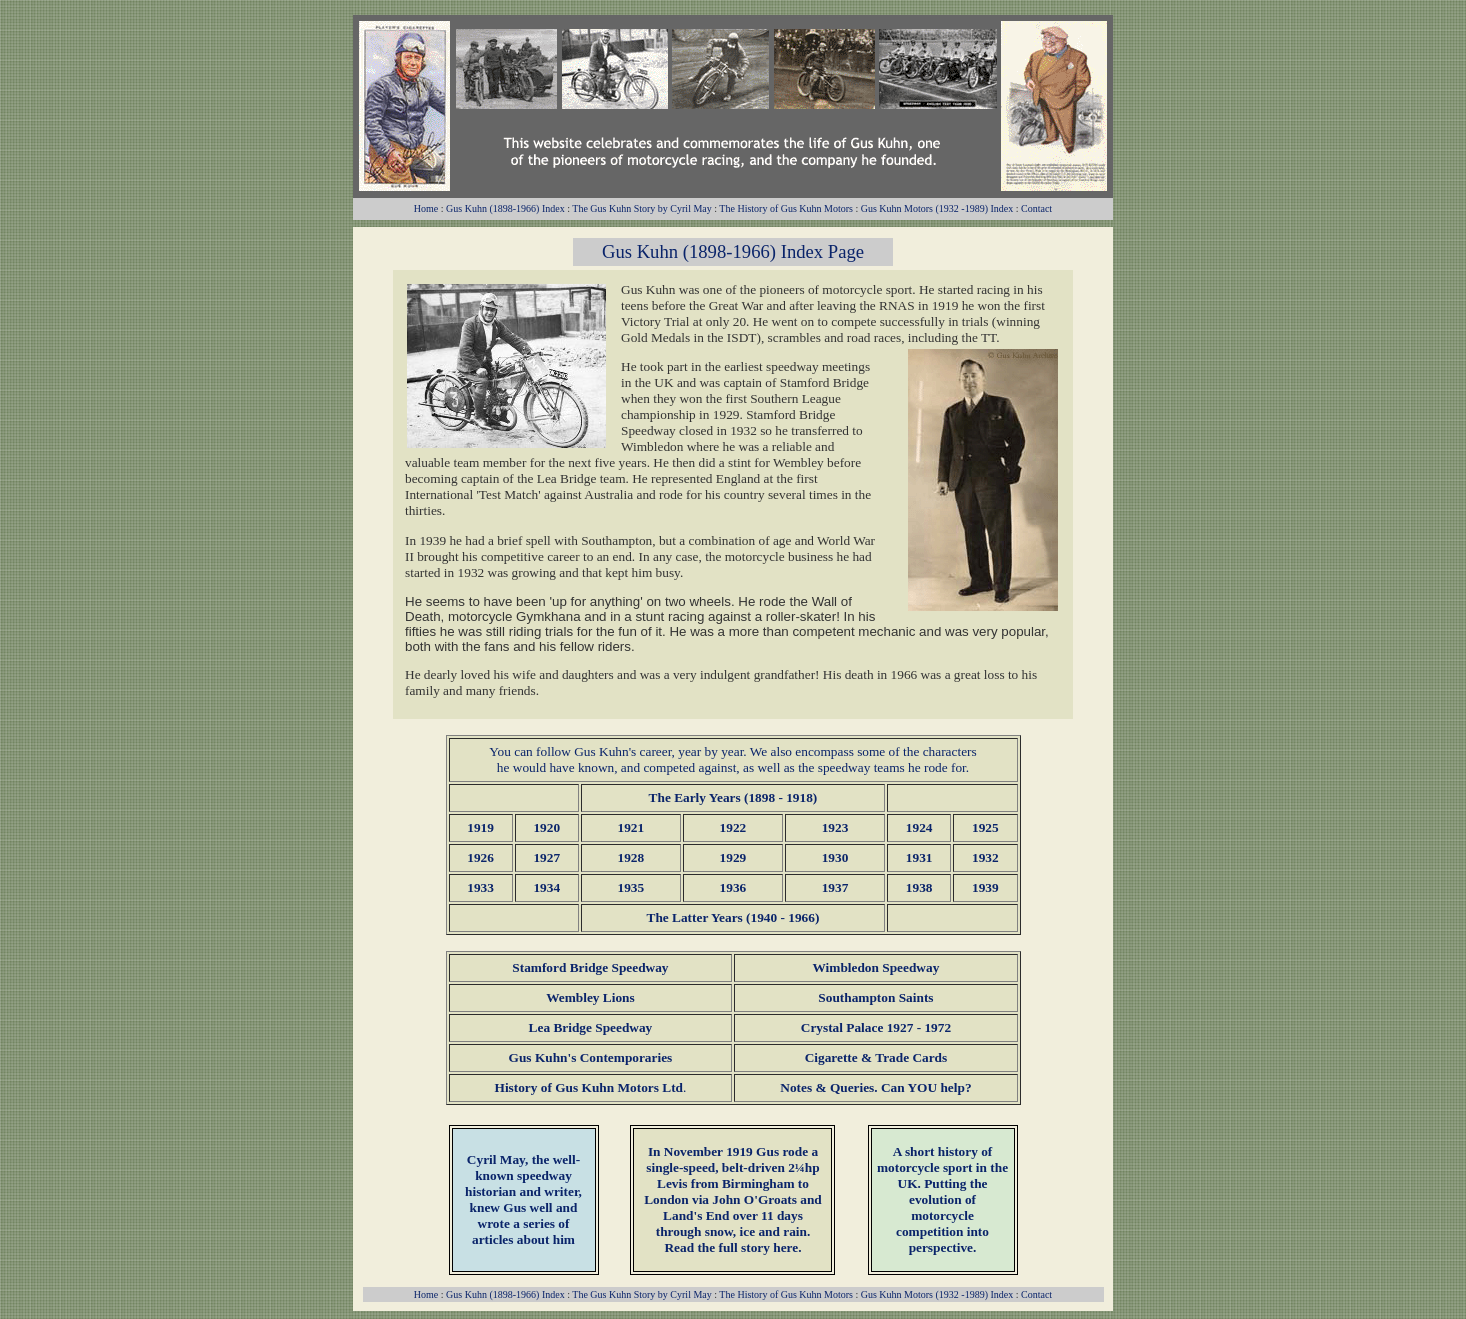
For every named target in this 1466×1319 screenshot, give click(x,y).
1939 (985, 887)
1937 (835, 887)
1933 (480, 887)
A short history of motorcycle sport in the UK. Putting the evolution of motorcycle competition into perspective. (942, 1199)
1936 (733, 887)
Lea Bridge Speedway (591, 1027)
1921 (631, 827)
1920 (546, 827)
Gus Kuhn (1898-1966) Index (505, 208)
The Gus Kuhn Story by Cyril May (641, 208)
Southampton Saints (875, 997)
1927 (546, 857)
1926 (480, 857)
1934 (546, 887)
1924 (919, 827)
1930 (835, 857)
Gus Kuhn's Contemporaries (591, 1057)
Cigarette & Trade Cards (876, 1057)
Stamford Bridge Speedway (590, 967)
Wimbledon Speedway (876, 967)
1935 (631, 887)
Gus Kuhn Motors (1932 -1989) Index (937, 208)
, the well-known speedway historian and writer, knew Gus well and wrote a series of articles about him (523, 1199)
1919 (480, 827)
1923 (835, 827)
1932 (985, 857)
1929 (733, 857)
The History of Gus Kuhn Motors (786, 208)
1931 (919, 857)
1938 (919, 887)
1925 (985, 827)
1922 (733, 827)
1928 (631, 857)
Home (426, 208)
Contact (1036, 208)
